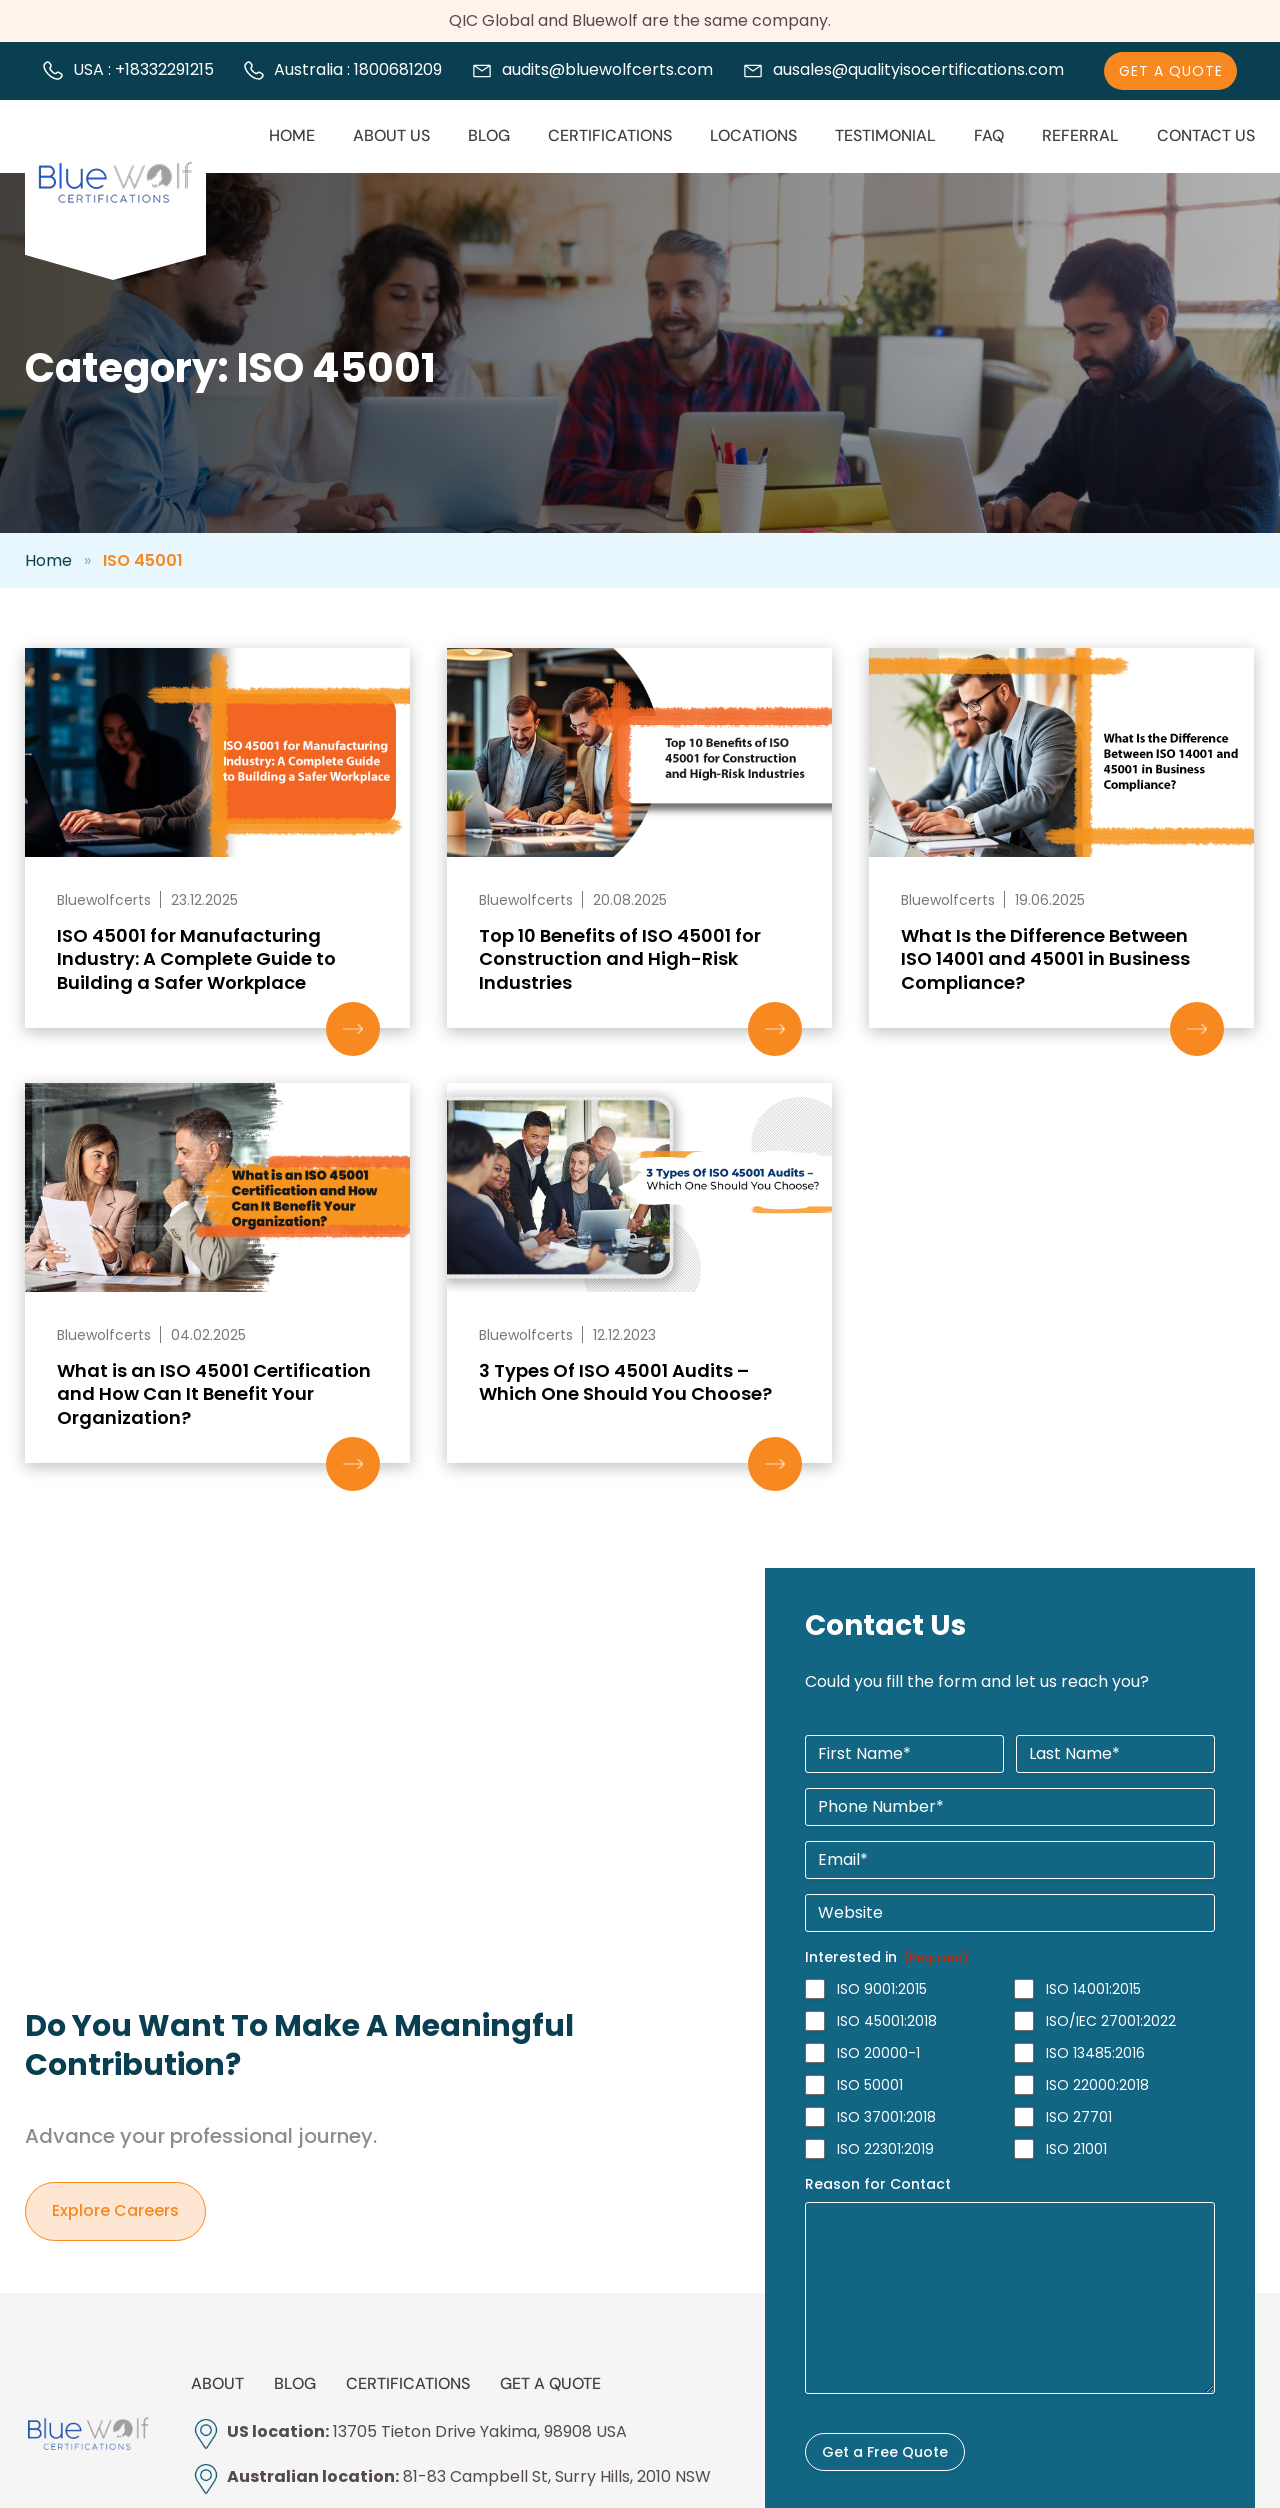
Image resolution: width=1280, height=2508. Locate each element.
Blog (489, 135)
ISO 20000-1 (878, 2053)
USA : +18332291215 (143, 70)
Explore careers (115, 2211)
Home (292, 135)
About (217, 2383)
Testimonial (885, 135)
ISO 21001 (1076, 2149)
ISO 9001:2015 (882, 1989)
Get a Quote (550, 2383)
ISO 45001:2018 (887, 2021)
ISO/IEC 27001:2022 (1111, 2021)
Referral (1080, 135)
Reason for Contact (878, 2184)
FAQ (989, 135)
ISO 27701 (1079, 2117)
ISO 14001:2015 (1093, 1989)
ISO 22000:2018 (1097, 2085)
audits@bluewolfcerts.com (607, 70)
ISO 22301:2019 (885, 2149)
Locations (753, 135)
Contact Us (1206, 135)
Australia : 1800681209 (358, 70)
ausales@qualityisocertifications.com (918, 70)
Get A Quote (1171, 71)
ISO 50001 (870, 2085)
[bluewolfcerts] (88, 2434)
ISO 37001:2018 (886, 2117)
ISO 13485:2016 (1095, 2053)
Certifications (610, 135)
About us (391, 135)
